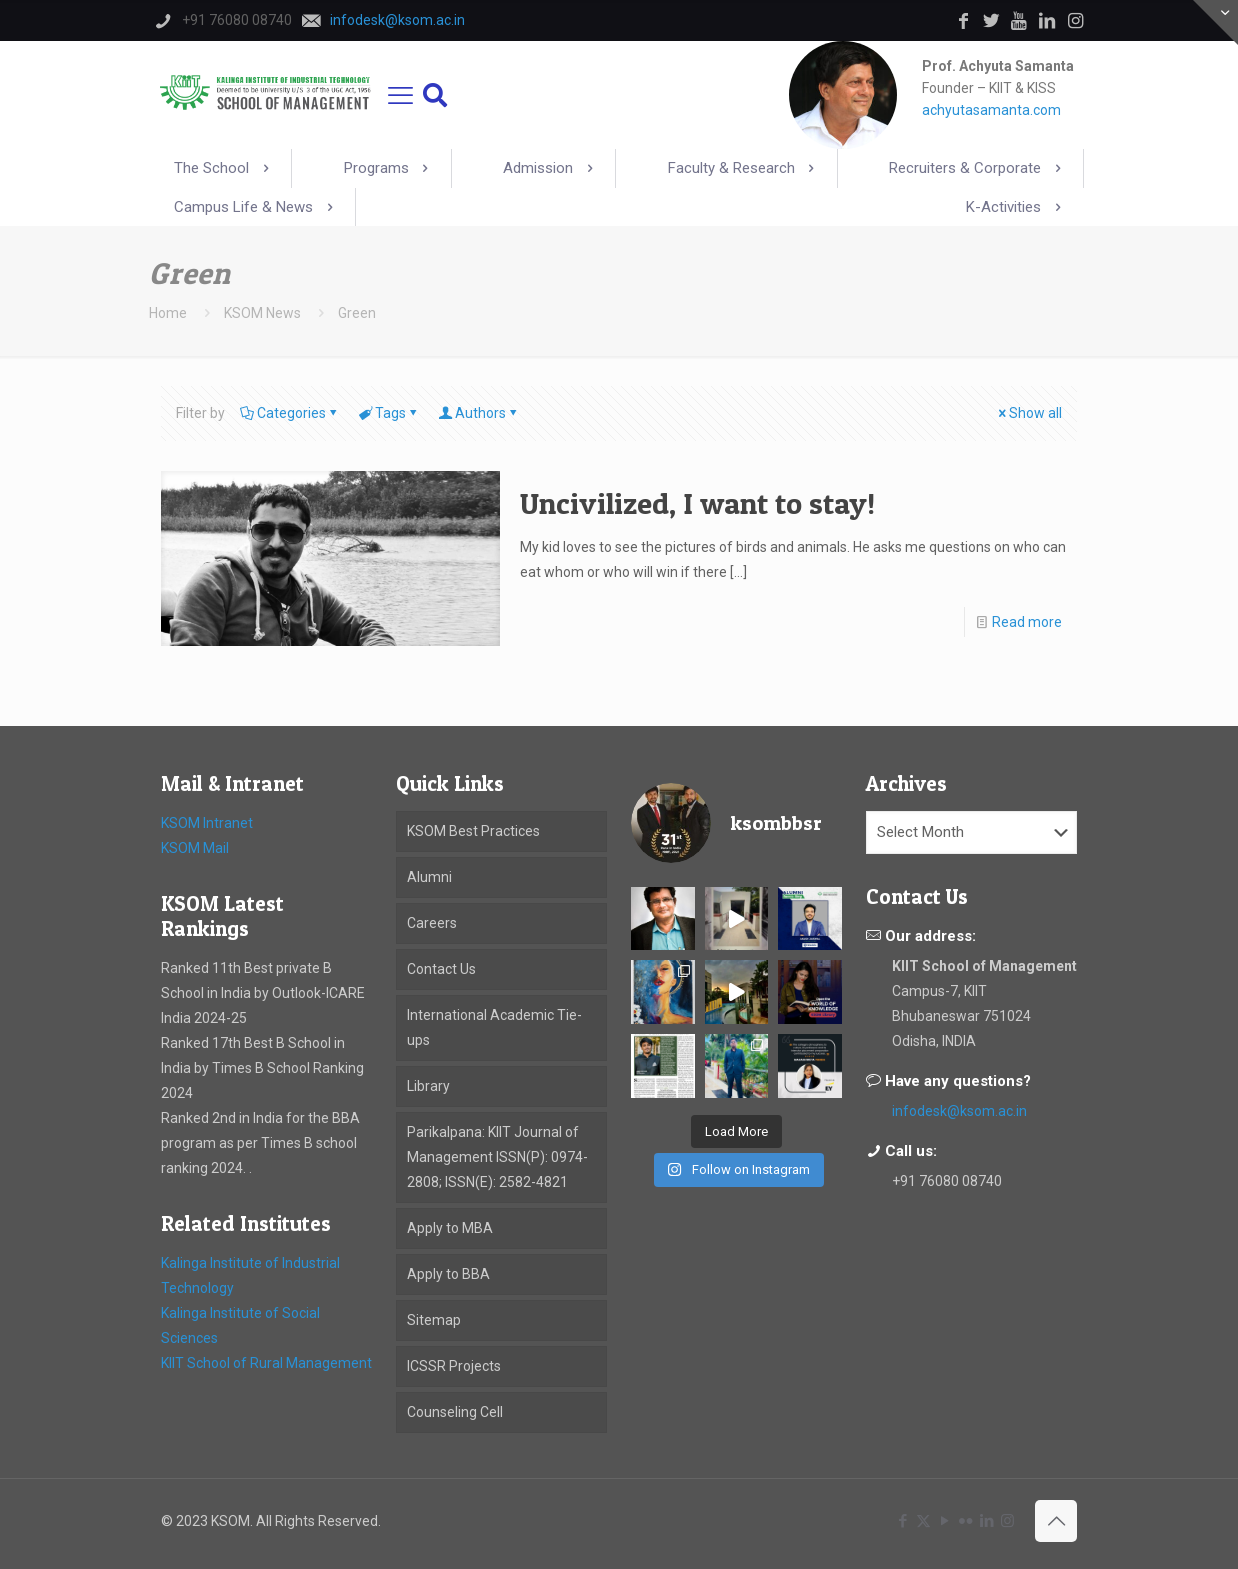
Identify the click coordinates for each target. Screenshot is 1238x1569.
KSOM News (262, 313)
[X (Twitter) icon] (923, 1521)
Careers (432, 923)
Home (168, 313)
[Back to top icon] (1056, 1521)
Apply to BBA (448, 1274)
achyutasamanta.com (991, 110)
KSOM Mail (195, 848)
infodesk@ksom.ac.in (959, 1111)
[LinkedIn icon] (986, 1521)
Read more (1027, 622)
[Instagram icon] (1007, 1521)
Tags (389, 413)
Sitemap (434, 1320)
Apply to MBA (450, 1228)
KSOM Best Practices (473, 831)
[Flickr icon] (965, 1521)
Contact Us (441, 969)
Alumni (429, 877)
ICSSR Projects (454, 1366)
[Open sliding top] (1215, 22)
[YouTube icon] (944, 1521)
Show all (1028, 413)
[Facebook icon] (902, 1521)
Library (428, 1086)
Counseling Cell (455, 1412)
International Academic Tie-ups (494, 1027)
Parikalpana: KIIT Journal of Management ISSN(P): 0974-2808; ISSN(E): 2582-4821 (497, 1157)
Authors (479, 413)
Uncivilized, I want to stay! (697, 503)
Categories (290, 413)
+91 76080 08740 (947, 1181)
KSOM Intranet (207, 823)
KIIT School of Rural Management (266, 1363)
